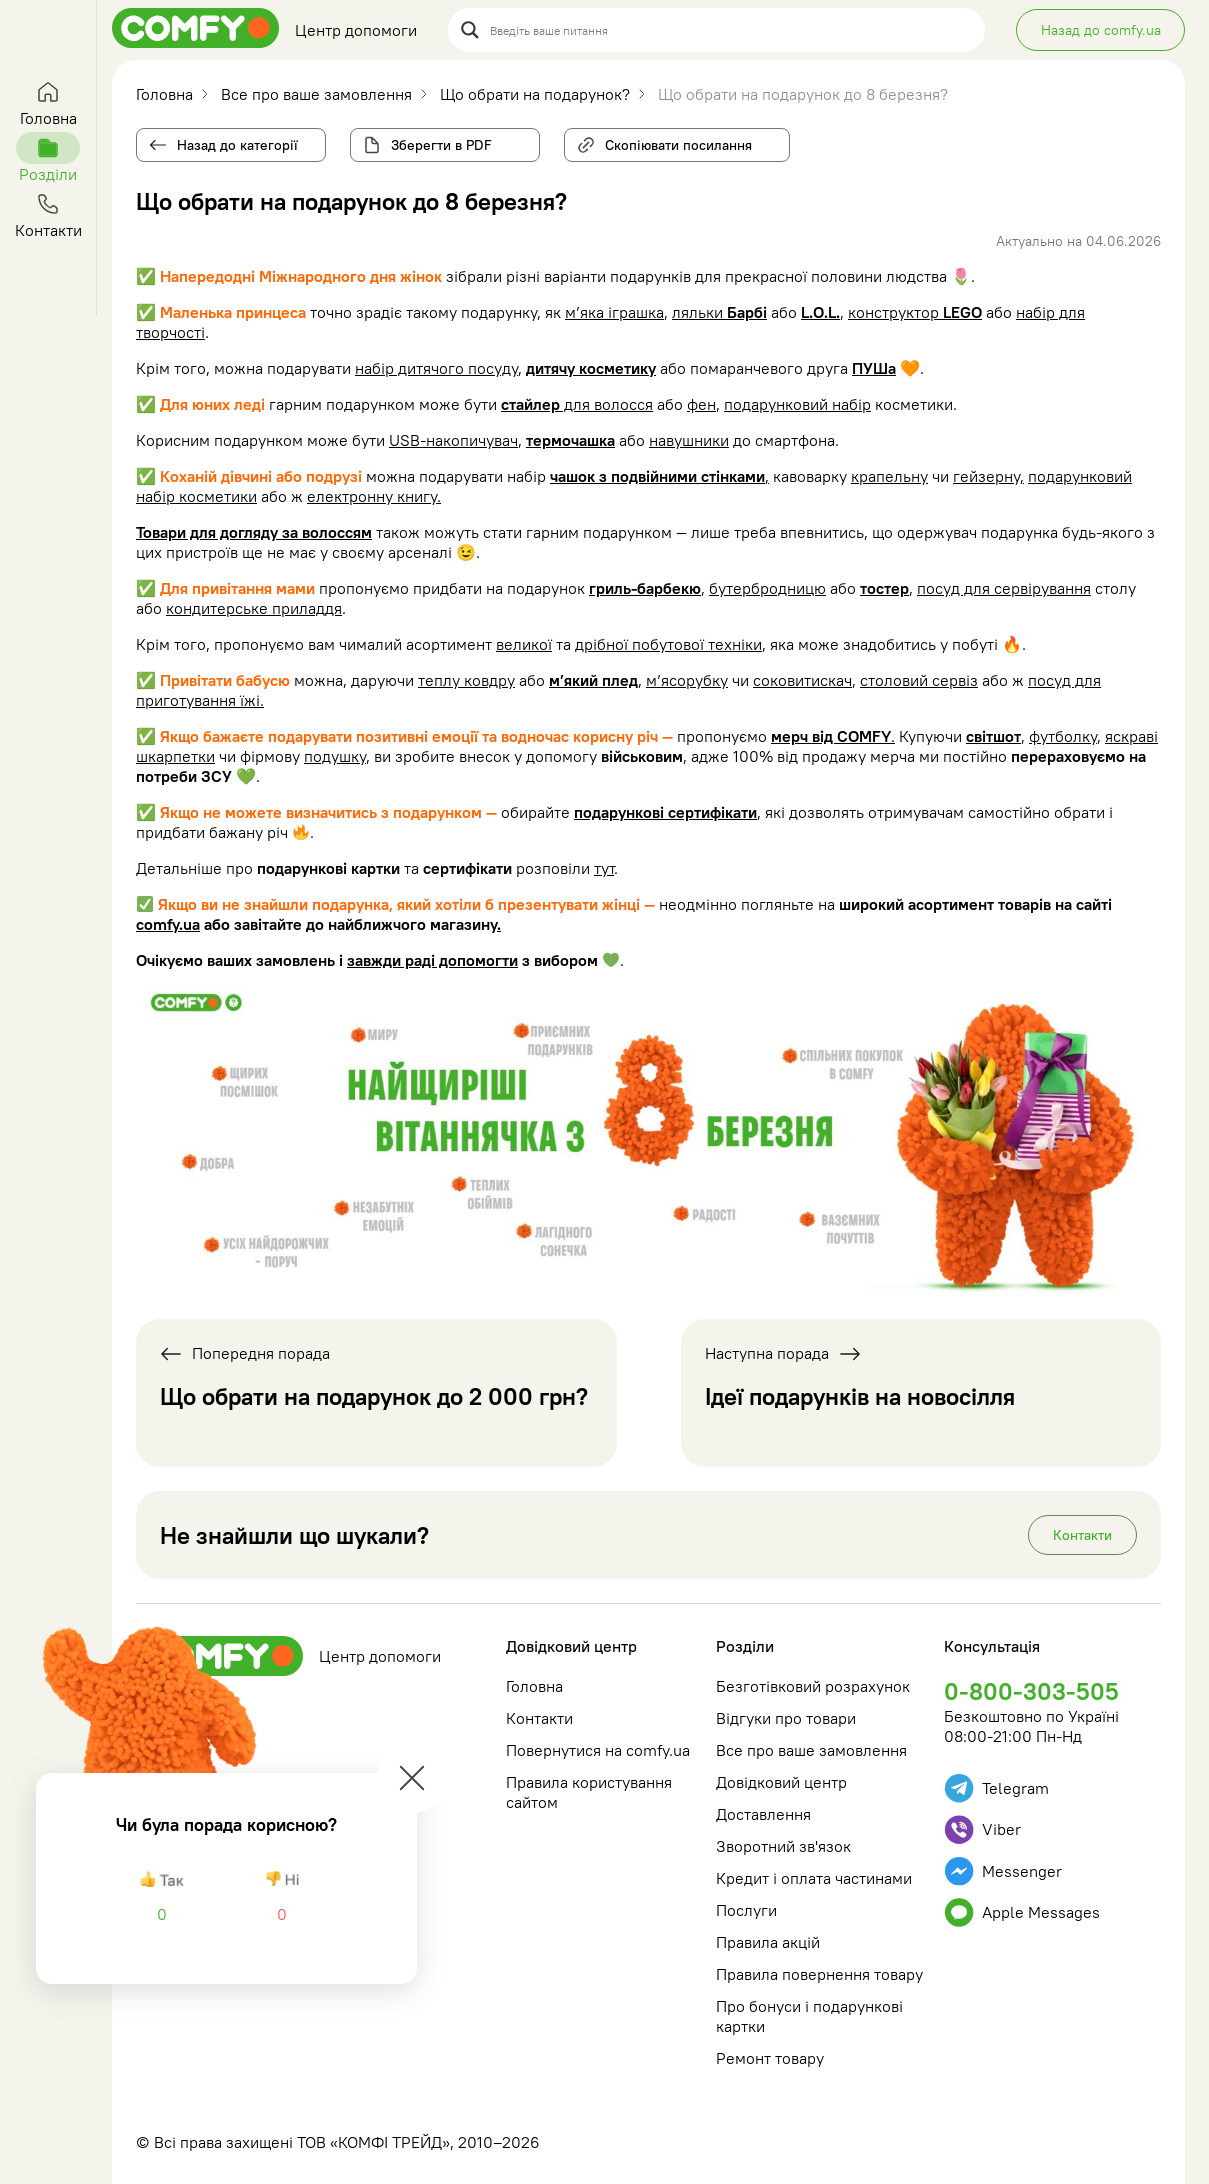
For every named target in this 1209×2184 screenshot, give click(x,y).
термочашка (570, 440)
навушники (689, 440)
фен (701, 404)
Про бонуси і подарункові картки (809, 2016)
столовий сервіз (919, 680)
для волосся (577, 404)
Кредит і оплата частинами (814, 1878)
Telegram (996, 1788)
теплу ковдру (466, 680)
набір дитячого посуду (436, 368)
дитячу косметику (591, 368)
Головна (534, 1686)
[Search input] (731, 30)
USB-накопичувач (453, 440)
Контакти (1082, 1535)
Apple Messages (1022, 1912)
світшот (993, 736)
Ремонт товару (770, 2058)
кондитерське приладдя (254, 608)
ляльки (719, 312)
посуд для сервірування (1004, 588)
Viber (982, 1829)
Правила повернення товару (819, 1974)
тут (604, 868)
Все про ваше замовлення (811, 1750)
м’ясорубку (687, 680)
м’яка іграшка (614, 312)
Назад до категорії (237, 145)
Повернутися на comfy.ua (598, 1750)
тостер (884, 588)
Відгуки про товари (786, 1718)
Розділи (745, 1646)
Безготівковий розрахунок (813, 1686)
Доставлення (763, 1814)
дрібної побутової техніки (668, 644)
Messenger (1003, 1871)
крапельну (889, 476)
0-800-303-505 (1031, 1691)
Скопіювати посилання (670, 141)
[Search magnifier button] (470, 30)
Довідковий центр (571, 1646)
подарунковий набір (797, 404)
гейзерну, (988, 476)
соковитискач (802, 680)
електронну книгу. (374, 496)
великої (524, 644)
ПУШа (874, 368)
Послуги (746, 1910)
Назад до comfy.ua (1101, 30)
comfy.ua (168, 924)
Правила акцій (768, 1942)
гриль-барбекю (645, 588)
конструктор (915, 312)
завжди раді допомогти (432, 960)
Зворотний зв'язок (783, 1846)
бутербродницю (767, 588)
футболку (1063, 736)
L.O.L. (820, 312)
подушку (335, 756)
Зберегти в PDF (441, 145)
